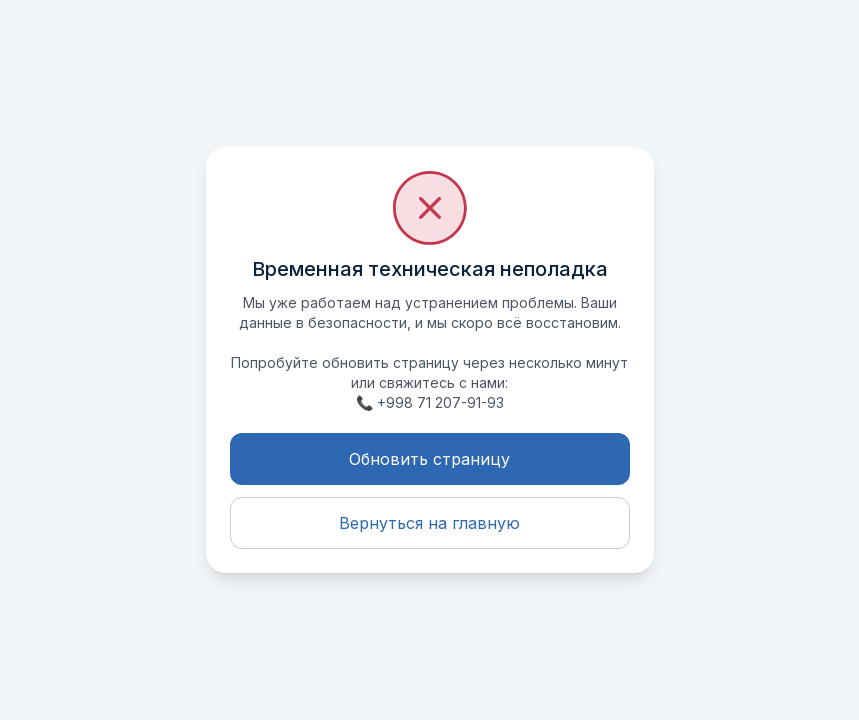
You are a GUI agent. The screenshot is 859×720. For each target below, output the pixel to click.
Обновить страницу (429, 459)
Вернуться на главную (429, 523)
